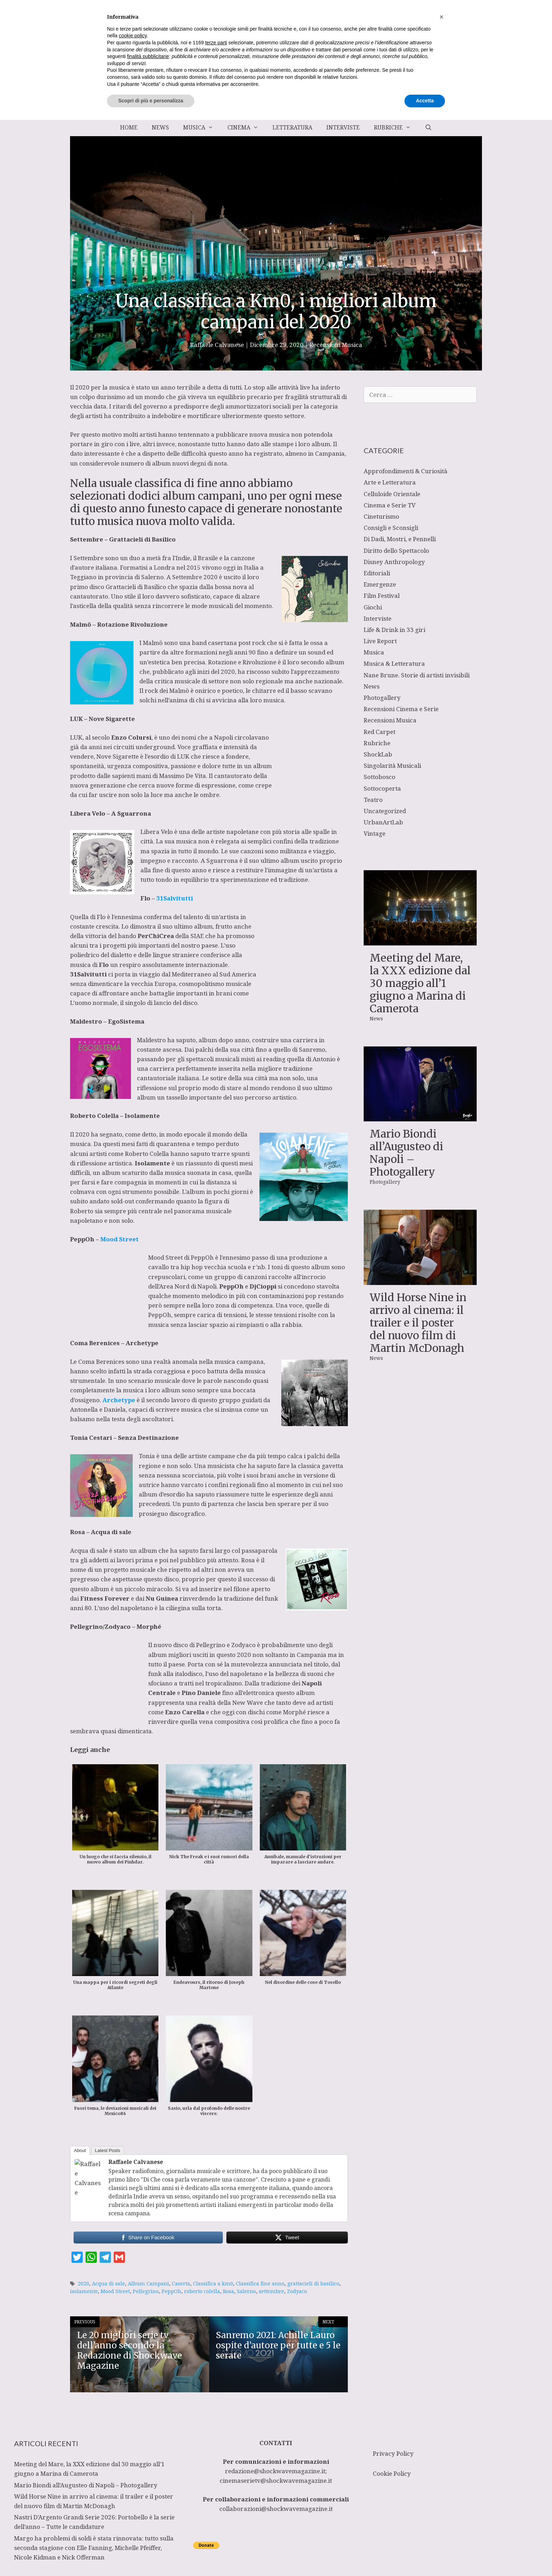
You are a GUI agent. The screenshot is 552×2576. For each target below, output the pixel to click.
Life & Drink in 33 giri (394, 630)
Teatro (373, 800)
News (160, 127)
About (80, 2121)
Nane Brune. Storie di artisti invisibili (417, 675)
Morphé (149, 1598)
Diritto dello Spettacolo (396, 550)
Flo (102, 917)
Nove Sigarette (112, 719)
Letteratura (292, 127)
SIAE (130, 945)
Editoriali (377, 573)
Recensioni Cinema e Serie (401, 709)
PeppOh (301, 1238)
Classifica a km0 (213, 2255)
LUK (76, 737)
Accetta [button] (425, 2556)
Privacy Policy (393, 2391)
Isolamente (142, 1097)
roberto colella (202, 2262)
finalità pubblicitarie (148, 2512)
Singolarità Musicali (392, 765)
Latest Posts (107, 2121)
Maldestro (152, 1021)
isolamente (84, 2262)
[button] (441, 2473)
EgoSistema (126, 1002)
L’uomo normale (194, 984)
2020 (83, 2255)
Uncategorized (385, 811)
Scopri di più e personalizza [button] (150, 2556)
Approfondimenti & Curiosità (405, 471)
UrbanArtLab (383, 822)
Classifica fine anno (260, 2255)
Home (129, 127)
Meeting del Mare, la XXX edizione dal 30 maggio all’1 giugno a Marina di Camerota (420, 983)
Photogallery (382, 698)
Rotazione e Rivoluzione (242, 662)
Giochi (373, 607)
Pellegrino (211, 1616)
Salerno (246, 2262)
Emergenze (380, 584)
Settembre (89, 558)
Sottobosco (379, 777)
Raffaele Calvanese (135, 2133)
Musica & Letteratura (394, 663)
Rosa (248, 1531)
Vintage (374, 833)
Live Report (380, 641)
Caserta (181, 2255)
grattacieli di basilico (313, 2255)
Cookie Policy (392, 2411)
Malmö (153, 643)
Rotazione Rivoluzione (132, 624)
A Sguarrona (131, 813)
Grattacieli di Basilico (142, 539)
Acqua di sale (111, 1503)
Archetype (142, 1314)
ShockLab (378, 754)
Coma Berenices (101, 1333)
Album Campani (148, 2255)
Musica (201, 127)
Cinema (246, 127)
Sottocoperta (382, 788)
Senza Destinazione (148, 1409)
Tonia (147, 1427)
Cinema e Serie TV (389, 505)
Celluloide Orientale (392, 494)
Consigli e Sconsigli (391, 528)
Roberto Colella (147, 1134)
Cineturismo (381, 516)
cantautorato (270, 776)
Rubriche (396, 127)
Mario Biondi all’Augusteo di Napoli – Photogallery (406, 1152)
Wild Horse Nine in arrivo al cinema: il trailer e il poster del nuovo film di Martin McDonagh (418, 1323)
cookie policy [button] (132, 2492)
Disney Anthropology (394, 562)
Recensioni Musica (335, 345)
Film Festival (382, 595)
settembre (271, 2262)
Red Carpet (379, 732)
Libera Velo (156, 832)
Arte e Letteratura (390, 482)
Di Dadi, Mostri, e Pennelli (400, 539)
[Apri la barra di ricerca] (428, 127)
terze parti (216, 2498)
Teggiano (84, 577)
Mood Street (115, 2262)
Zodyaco (297, 2262)
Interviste (343, 127)
